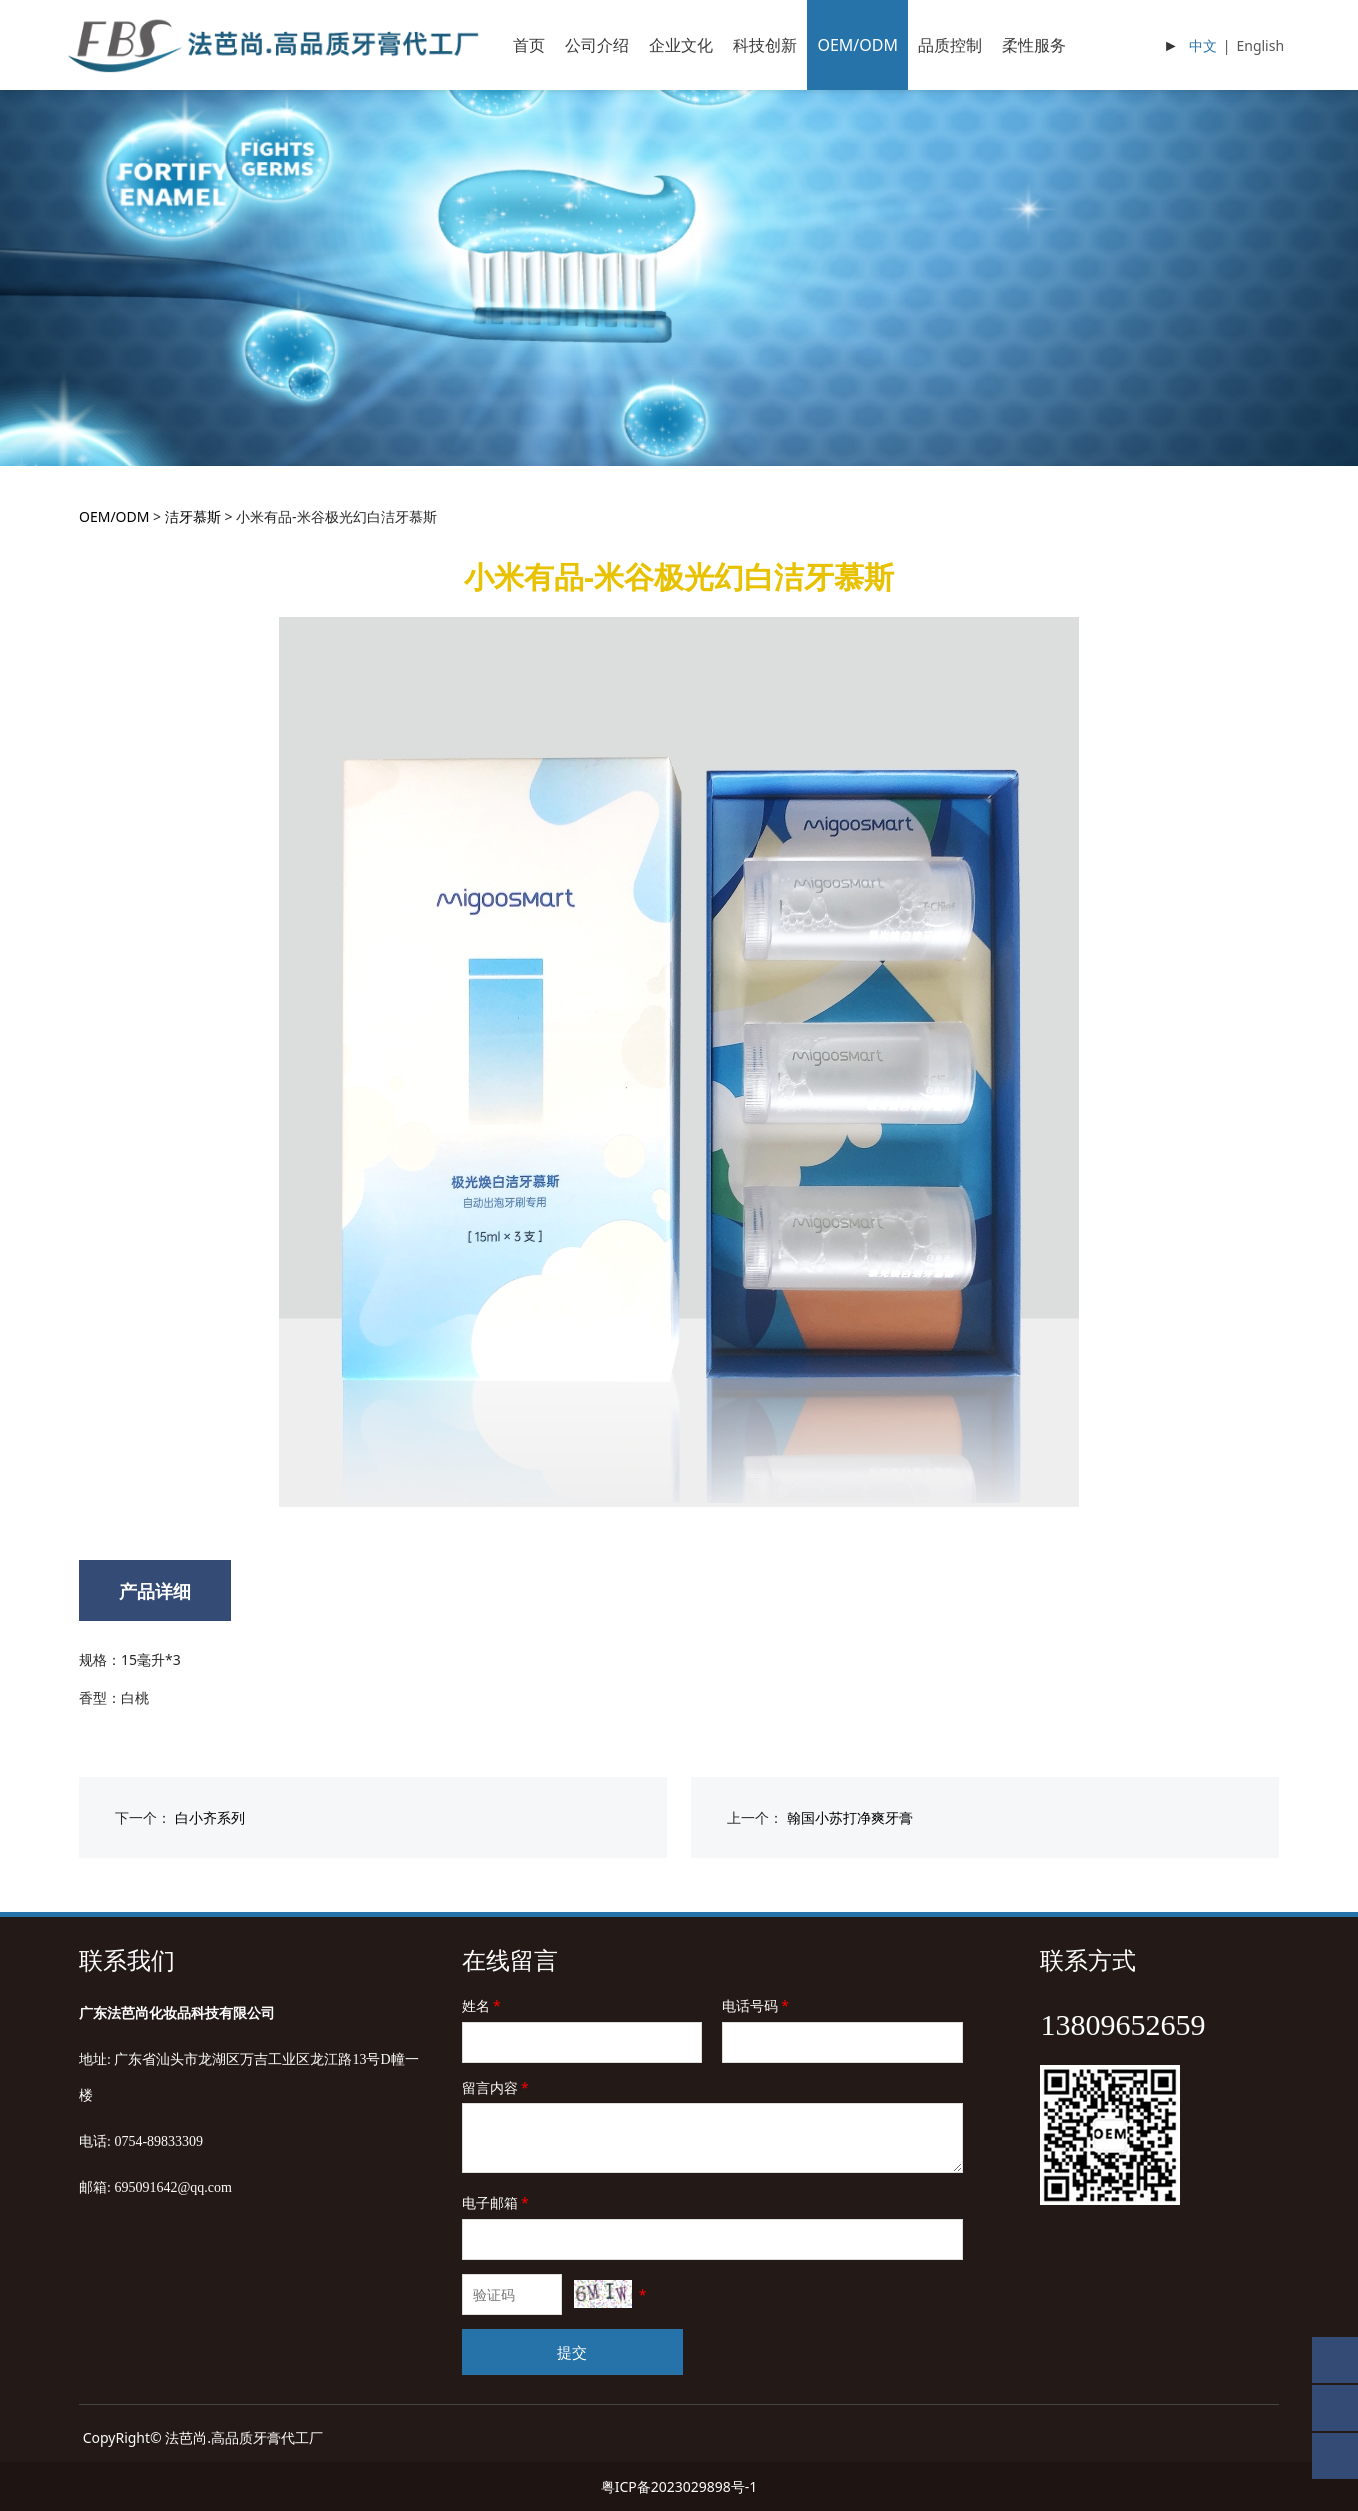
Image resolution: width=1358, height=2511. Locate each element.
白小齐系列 (210, 1817)
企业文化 (681, 45)
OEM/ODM (857, 45)
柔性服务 (1034, 45)
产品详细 (155, 1591)
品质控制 (950, 45)
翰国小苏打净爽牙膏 (850, 1817)
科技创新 (765, 45)
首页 (529, 45)
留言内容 (497, 2087)
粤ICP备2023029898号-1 (679, 2486)
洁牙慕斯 (193, 516)
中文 (1203, 45)
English (1260, 45)
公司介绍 (597, 45)
